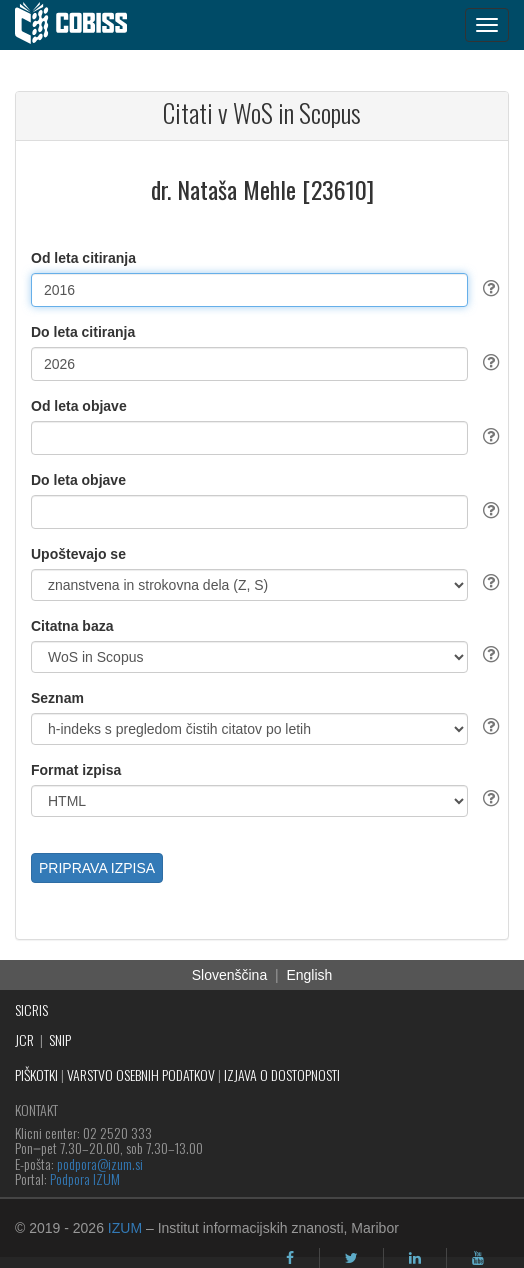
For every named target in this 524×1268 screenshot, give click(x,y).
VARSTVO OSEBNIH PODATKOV (141, 1074)
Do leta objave (78, 480)
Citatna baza (72, 626)
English (309, 975)
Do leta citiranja (83, 332)
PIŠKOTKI (36, 1074)
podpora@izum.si (100, 1163)
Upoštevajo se (78, 554)
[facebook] (290, 1258)
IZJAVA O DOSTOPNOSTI (282, 1074)
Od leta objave (79, 406)
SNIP (60, 1039)
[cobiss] (81, 25)
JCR (24, 1039)
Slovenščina (230, 975)
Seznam (57, 698)
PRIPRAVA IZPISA (97, 868)
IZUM (125, 1228)
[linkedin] (415, 1258)
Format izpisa (76, 770)
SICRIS (31, 1009)
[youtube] (478, 1258)
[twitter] (351, 1258)
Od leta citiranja (83, 258)
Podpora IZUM (85, 1178)
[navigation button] (487, 25)
